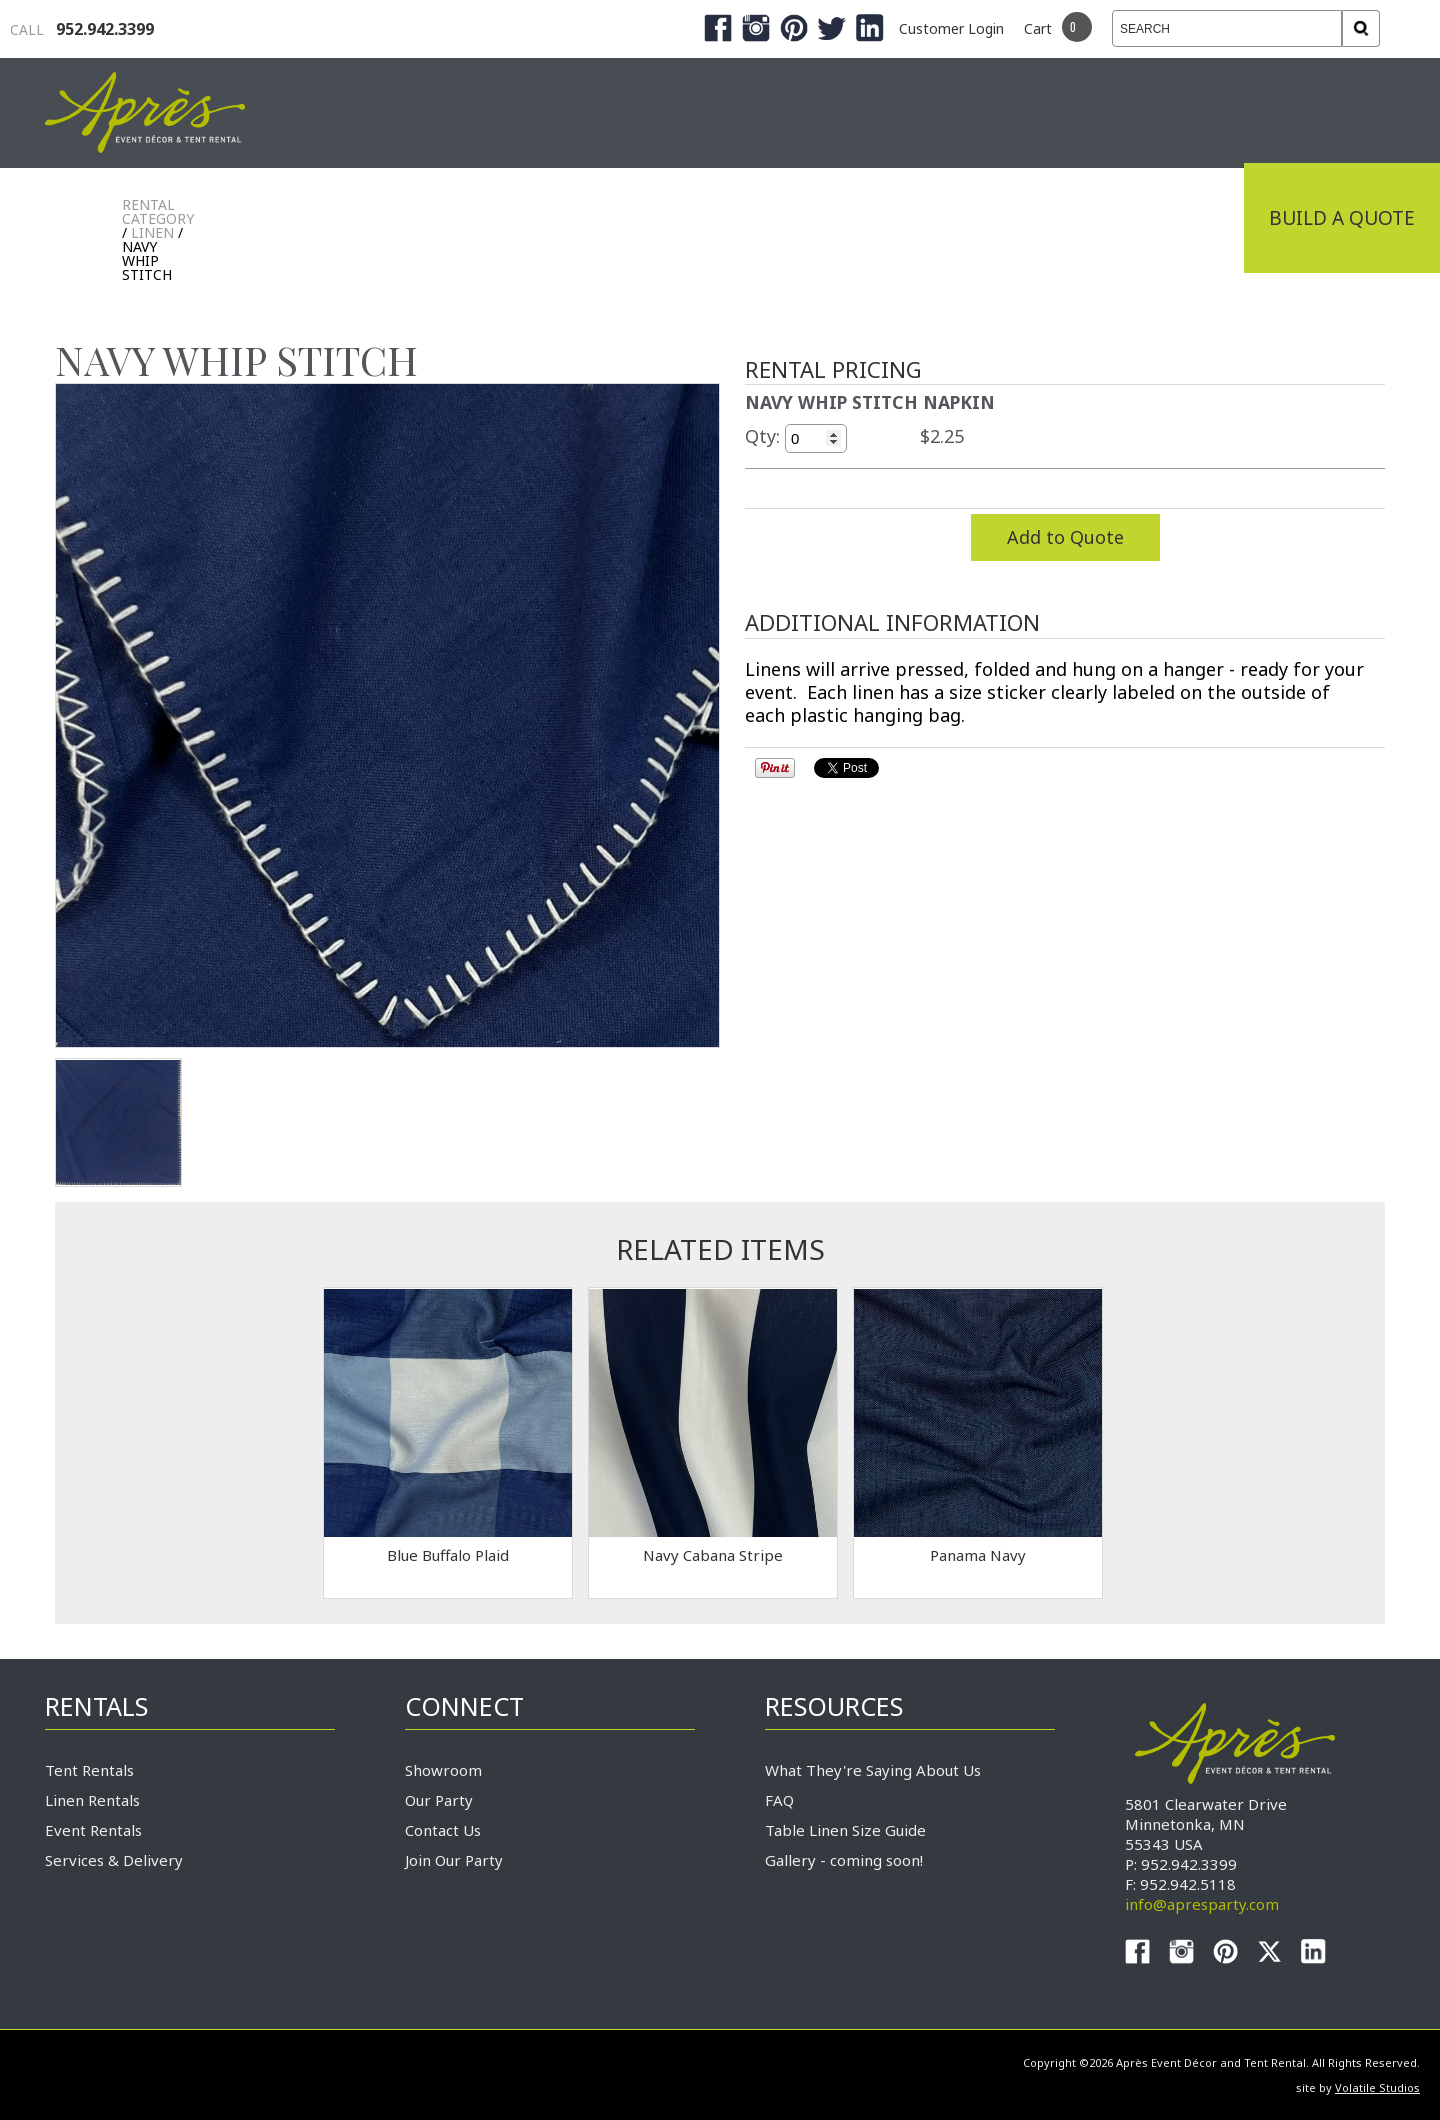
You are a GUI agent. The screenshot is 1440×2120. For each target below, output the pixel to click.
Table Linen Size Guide (845, 1830)
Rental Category (158, 211)
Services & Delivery (114, 1860)
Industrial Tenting (322, 218)
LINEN (152, 232)
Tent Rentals (89, 1770)
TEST (118, 1122)
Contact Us (443, 1830)
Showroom (443, 1770)
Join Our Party (454, 1860)
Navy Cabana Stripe (713, 1555)
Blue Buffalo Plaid (448, 1555)
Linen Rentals (92, 1800)
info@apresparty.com (1202, 1904)
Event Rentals (93, 1830)
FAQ (779, 1800)
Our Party (439, 1800)
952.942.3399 (82, 29)
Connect (1173, 218)
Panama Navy (978, 1555)
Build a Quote (1342, 218)
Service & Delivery (984, 218)
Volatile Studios (1377, 2087)
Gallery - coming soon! (844, 1860)
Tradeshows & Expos (581, 218)
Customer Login (951, 28)
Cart (1038, 28)
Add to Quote (1065, 537)
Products (790, 218)
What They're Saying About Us (873, 1770)
